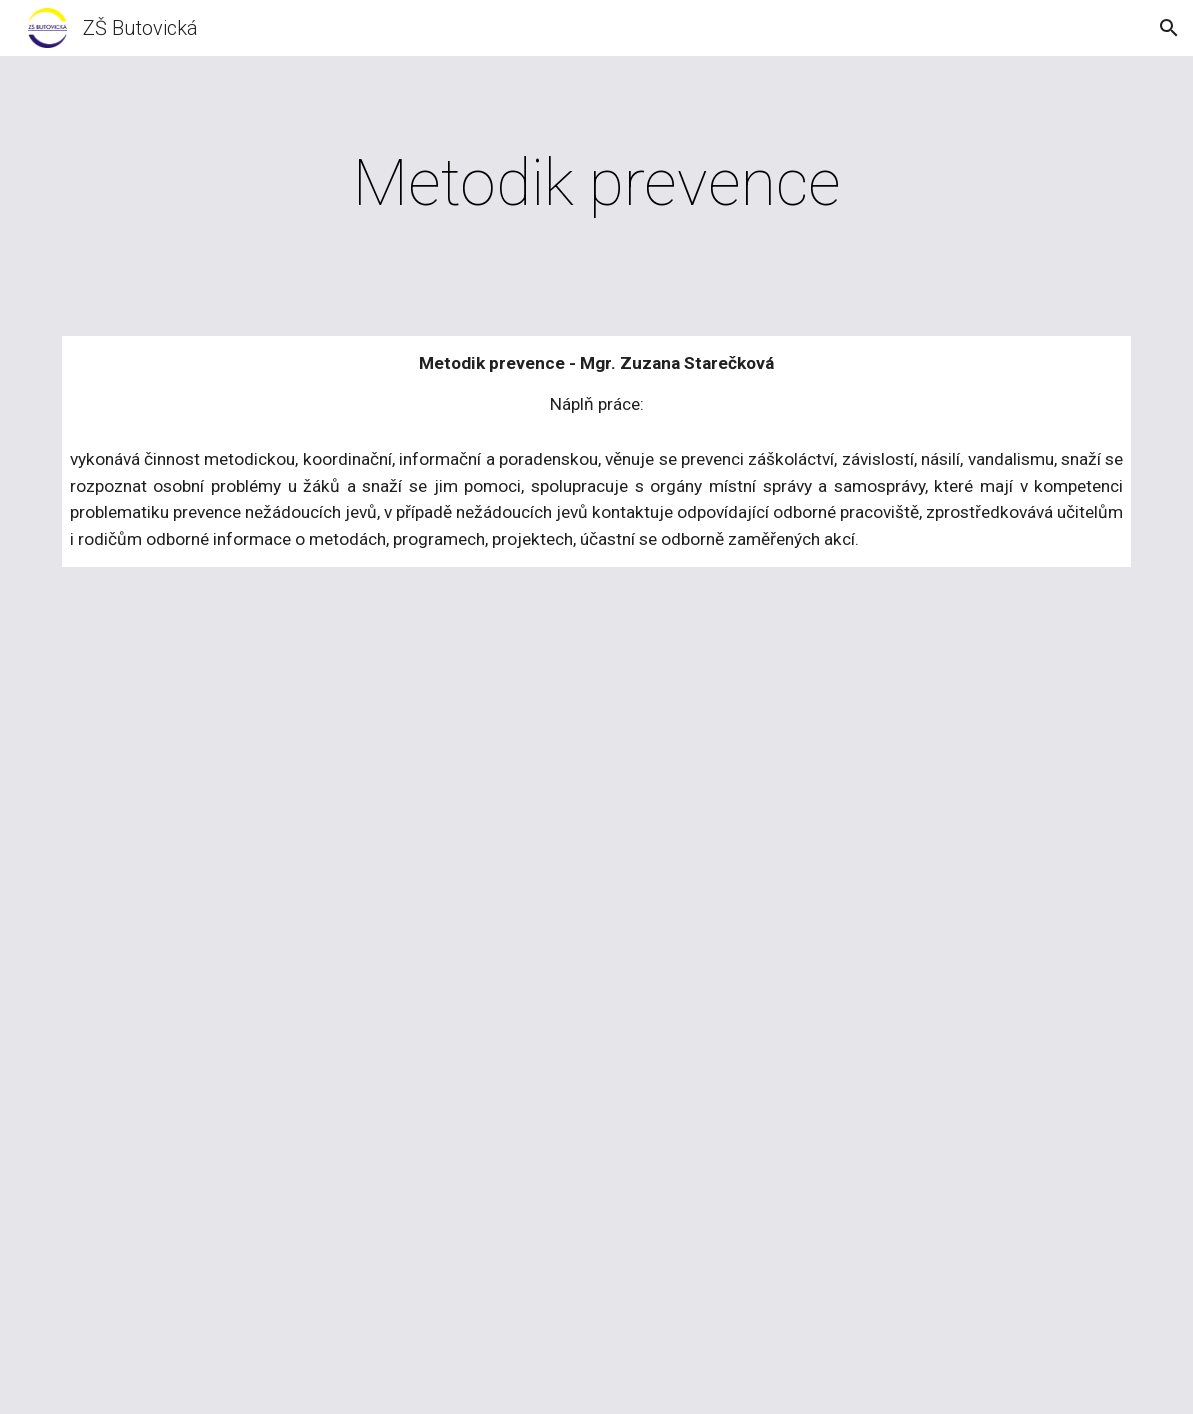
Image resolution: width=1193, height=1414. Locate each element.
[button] (1169, 28)
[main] (597, 184)
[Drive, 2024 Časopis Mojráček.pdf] (597, 1002)
